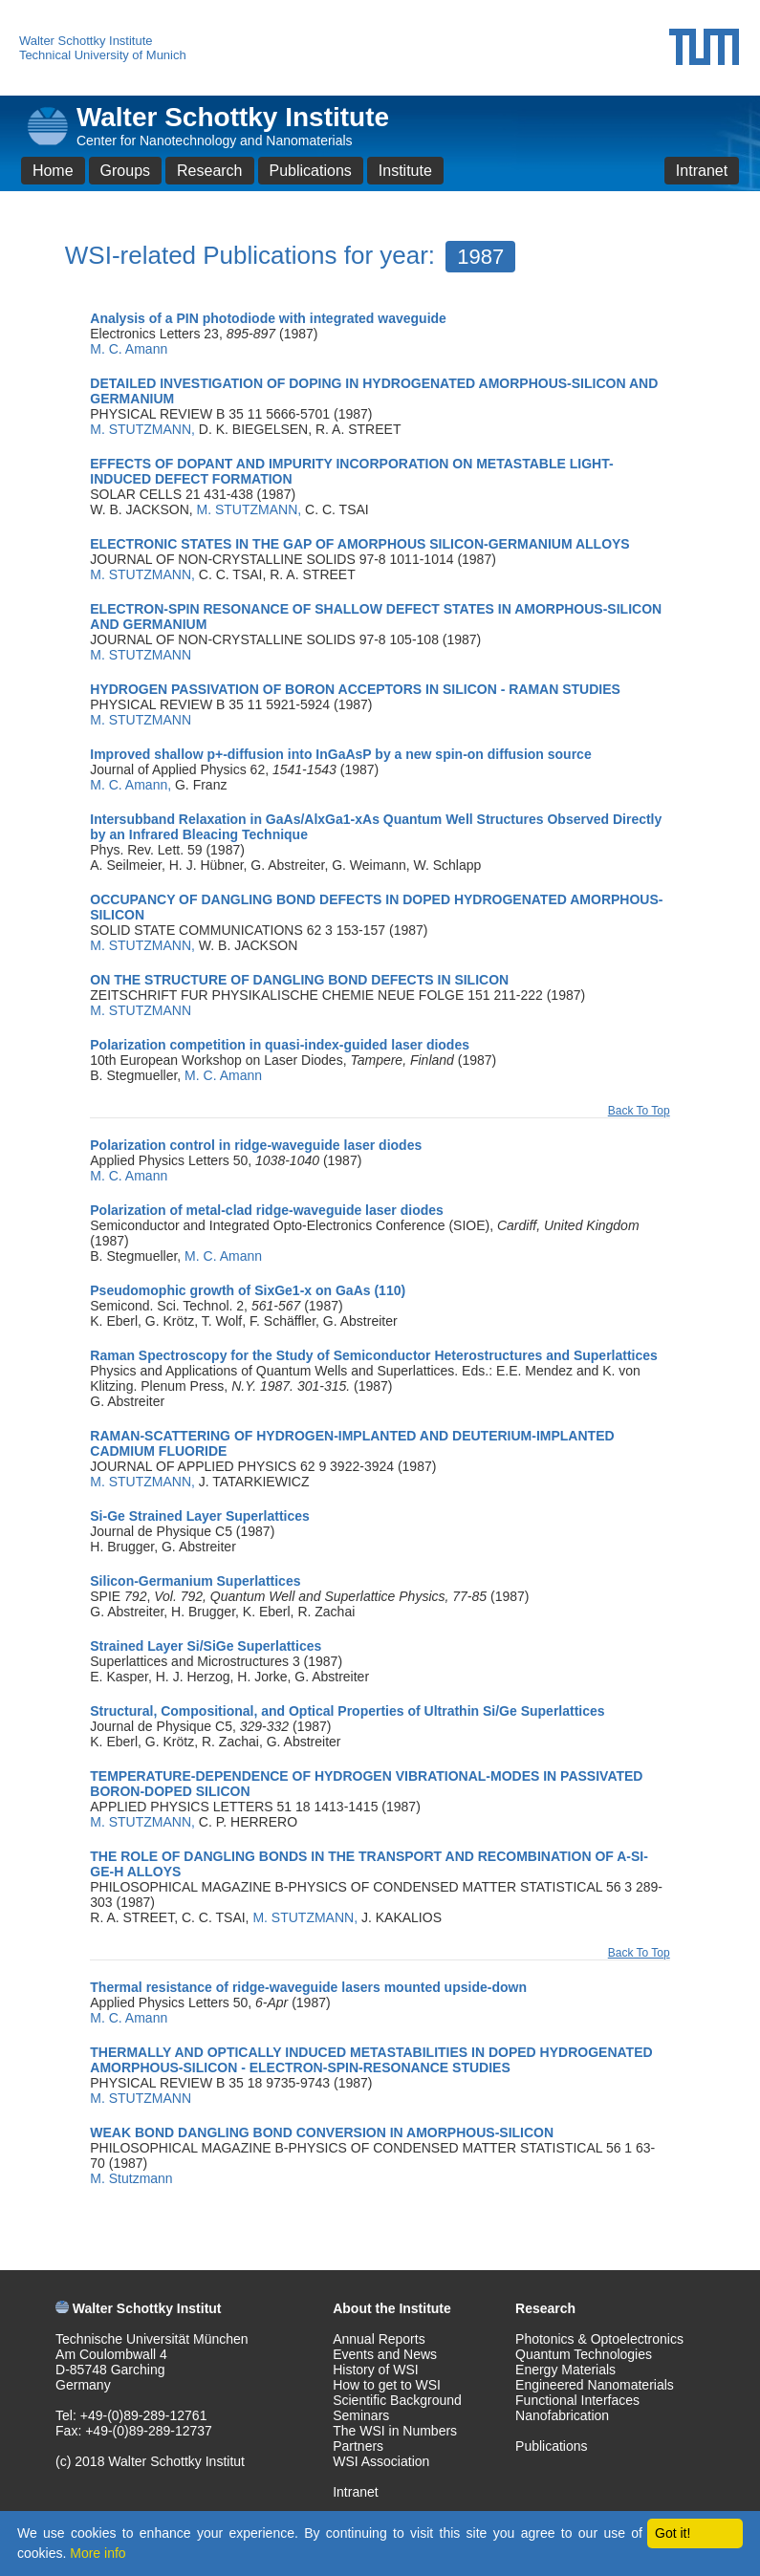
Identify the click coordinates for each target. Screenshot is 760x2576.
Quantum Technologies (583, 2354)
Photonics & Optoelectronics (599, 2339)
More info (97, 2553)
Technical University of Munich (102, 55)
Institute (405, 170)
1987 (480, 257)
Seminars (361, 2415)
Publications (311, 170)
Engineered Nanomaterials (594, 2384)
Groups (125, 170)
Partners (358, 2446)
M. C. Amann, (132, 784)
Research (209, 170)
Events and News (385, 2354)
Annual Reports (379, 2339)
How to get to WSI (387, 2384)
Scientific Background (397, 2400)
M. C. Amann (128, 349)
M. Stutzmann (131, 2178)
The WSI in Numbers (395, 2430)
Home (53, 170)
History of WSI (375, 2369)
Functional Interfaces (577, 2400)
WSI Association (381, 2461)
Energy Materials (565, 2369)
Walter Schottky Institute (86, 40)
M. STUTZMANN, (144, 429)
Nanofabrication (562, 2415)
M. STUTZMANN (140, 654)
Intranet (701, 170)
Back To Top (639, 1110)
